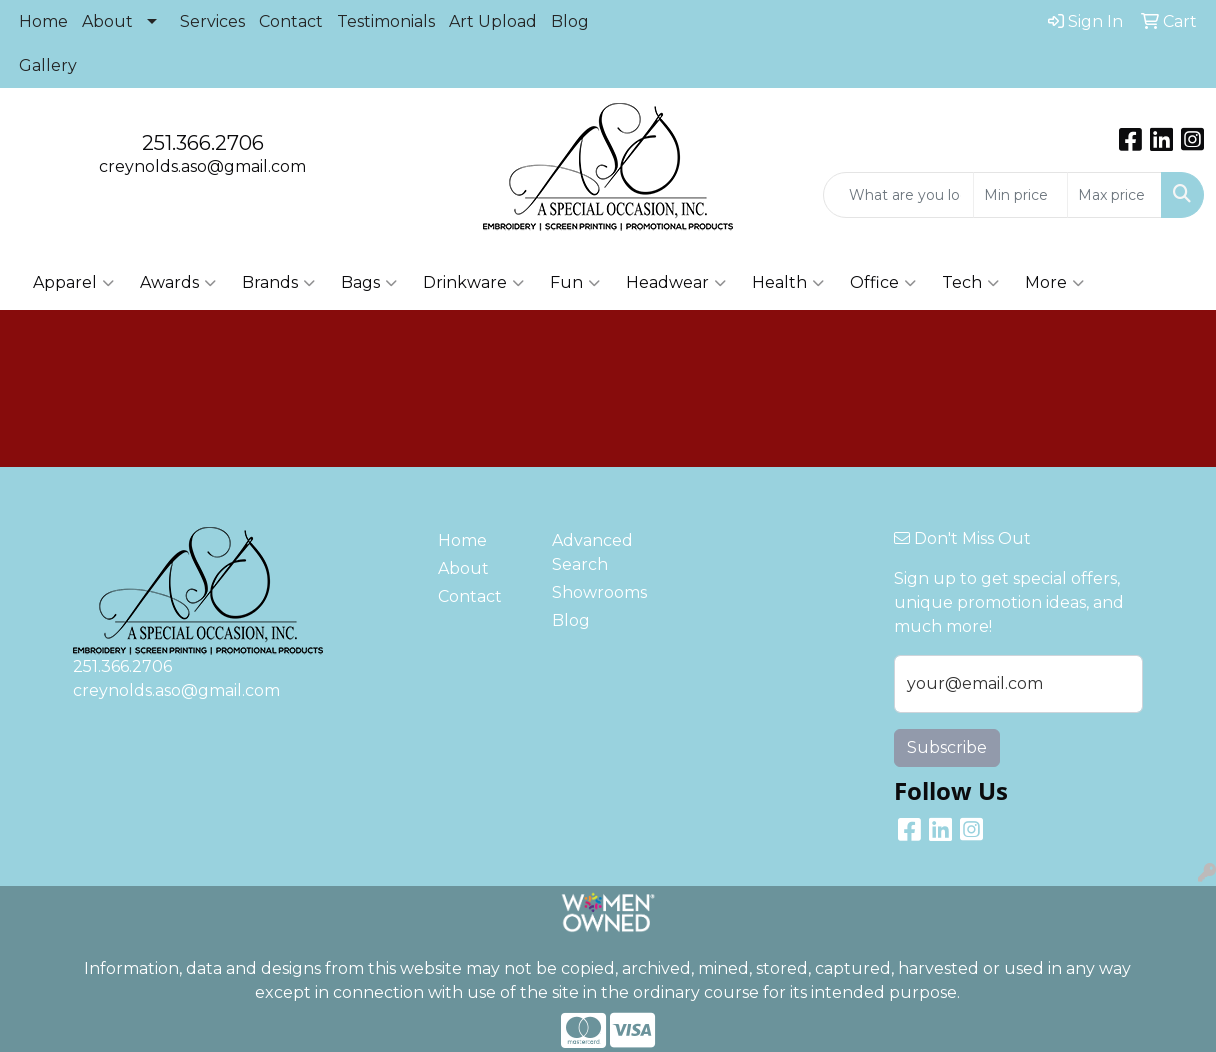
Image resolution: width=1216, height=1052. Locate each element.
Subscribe (947, 747)
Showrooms (597, 592)
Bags (369, 283)
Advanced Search (592, 552)
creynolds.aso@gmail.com (202, 166)
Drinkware (473, 283)
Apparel (73, 283)
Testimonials (386, 21)
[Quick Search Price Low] (1020, 195)
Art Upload (493, 21)
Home (43, 21)
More (1054, 283)
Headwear (676, 283)
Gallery (48, 65)
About (107, 21)
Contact (291, 21)
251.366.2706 (203, 143)
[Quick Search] (898, 195)
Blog (570, 21)
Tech (970, 283)
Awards (178, 283)
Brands (278, 283)
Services (212, 21)
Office (883, 283)
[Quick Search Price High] (1114, 195)
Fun (575, 283)
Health (788, 283)
